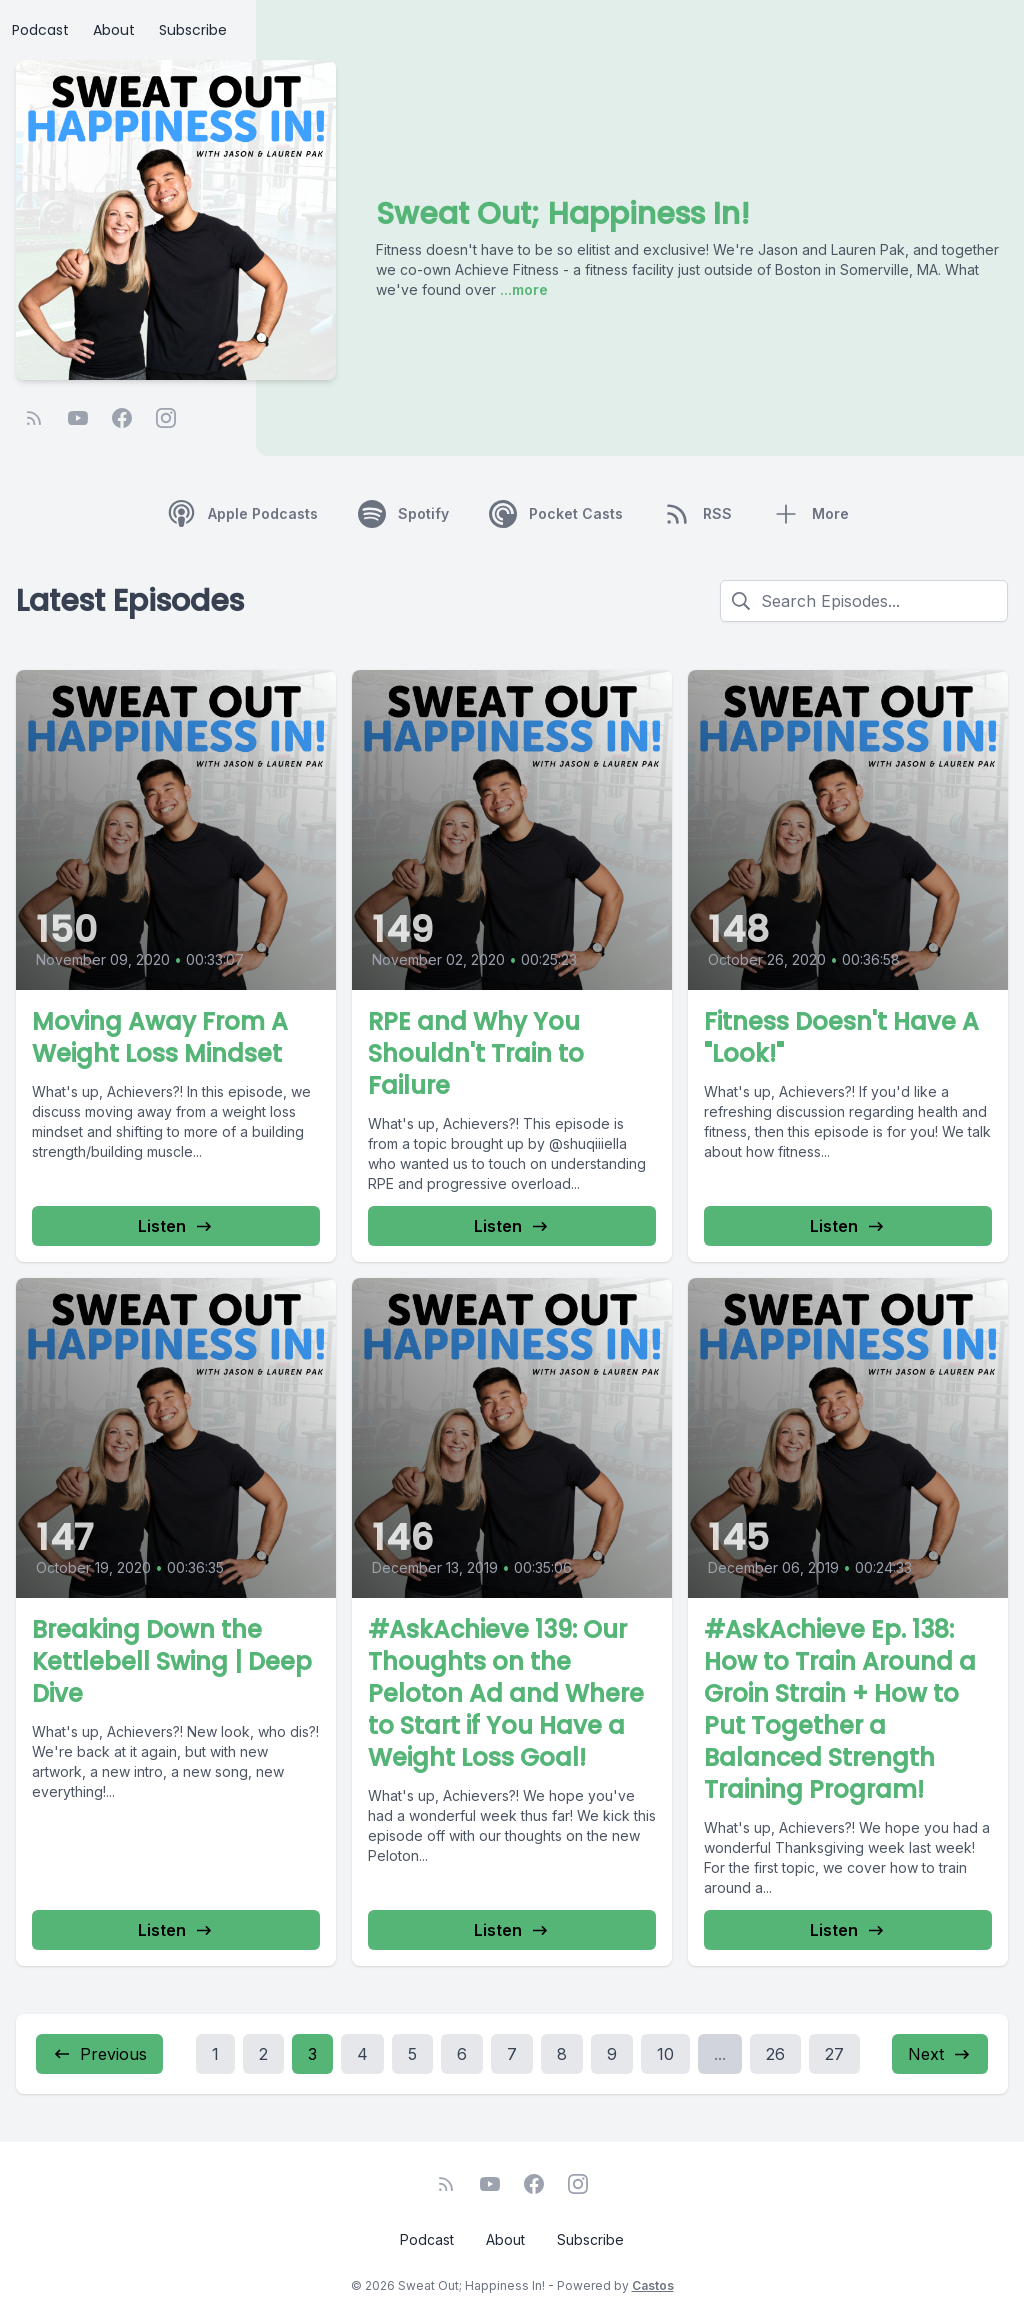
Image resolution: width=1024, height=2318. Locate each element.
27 (834, 2054)
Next (940, 2054)
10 (665, 2054)
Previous (99, 2054)
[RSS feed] (34, 418)
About (114, 30)
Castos (653, 2285)
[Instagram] (166, 418)
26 (775, 2054)
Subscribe (193, 30)
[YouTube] (78, 418)
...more (522, 289)
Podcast (40, 30)
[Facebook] (122, 418)
